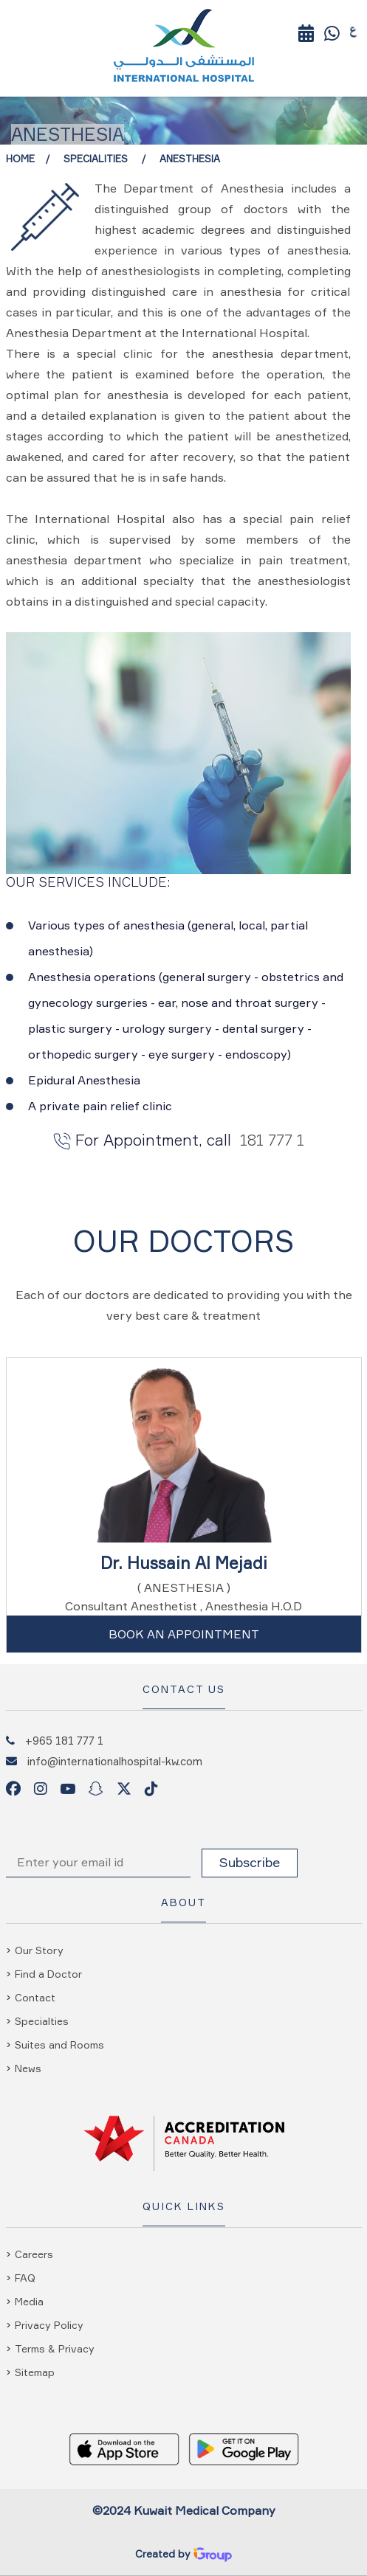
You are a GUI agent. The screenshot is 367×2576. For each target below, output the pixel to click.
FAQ (25, 2277)
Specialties (42, 2021)
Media (29, 2301)
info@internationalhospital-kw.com (114, 1760)
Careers (34, 2254)
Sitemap (35, 2372)
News (28, 2068)
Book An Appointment (184, 1634)
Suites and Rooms (59, 2044)
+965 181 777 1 (64, 1740)
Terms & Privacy (55, 2348)
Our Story (39, 1950)
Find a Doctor (48, 1973)
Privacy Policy (49, 2325)
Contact (35, 1997)
